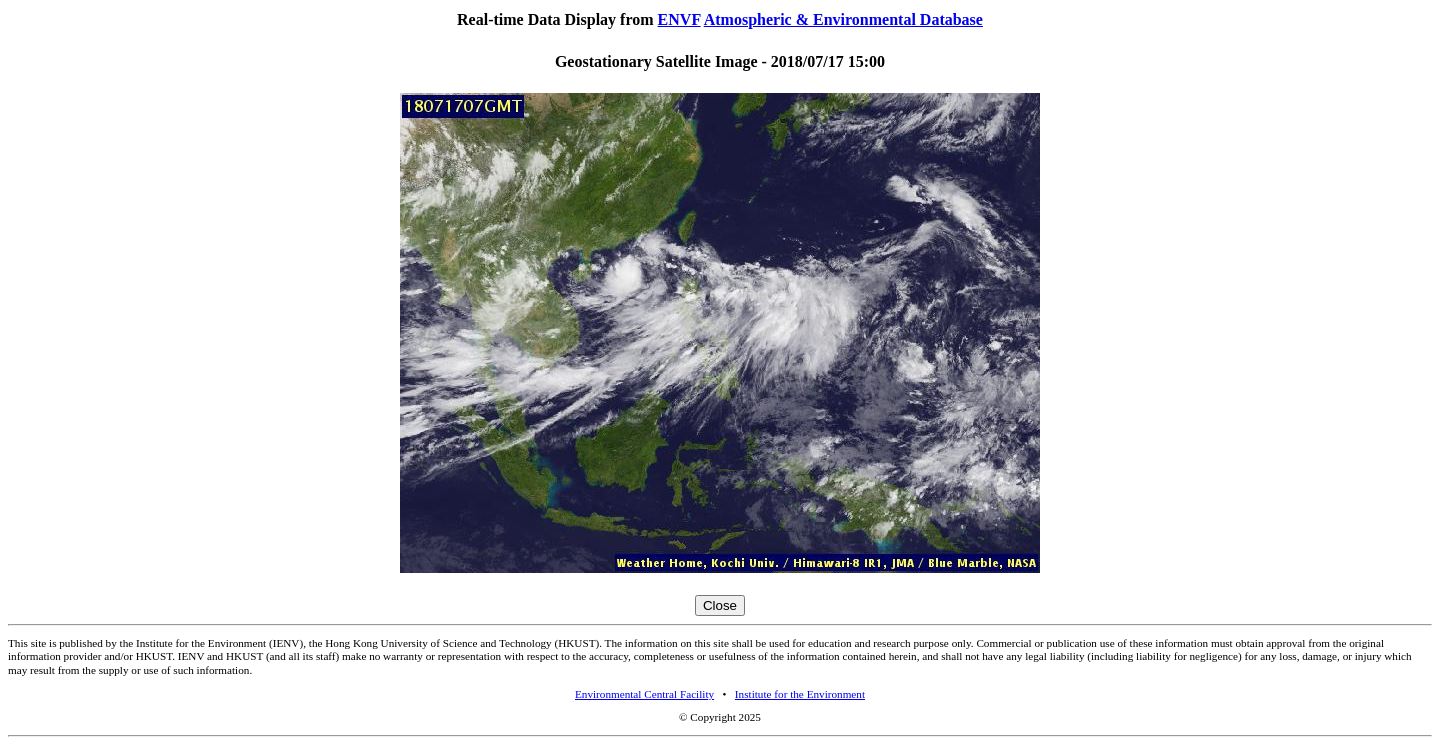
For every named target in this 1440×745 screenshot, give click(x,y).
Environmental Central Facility (644, 694)
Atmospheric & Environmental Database (843, 19)
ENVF (679, 19)
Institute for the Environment (800, 694)
